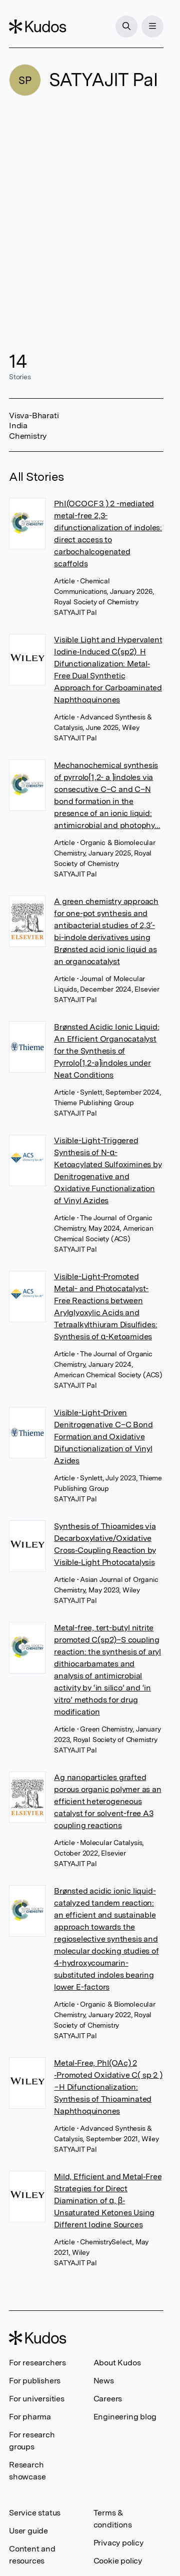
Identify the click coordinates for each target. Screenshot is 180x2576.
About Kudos (117, 2362)
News (104, 2380)
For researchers (37, 2362)
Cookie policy (118, 2560)
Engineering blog (125, 2416)
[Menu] (153, 27)
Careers (108, 2398)
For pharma (30, 2416)
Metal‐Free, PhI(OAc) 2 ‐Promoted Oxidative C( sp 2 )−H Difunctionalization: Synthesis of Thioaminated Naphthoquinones (108, 2087)
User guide (28, 2530)
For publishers (34, 2380)
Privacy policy (119, 2542)
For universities (36, 2398)
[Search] (127, 27)
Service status (34, 2512)
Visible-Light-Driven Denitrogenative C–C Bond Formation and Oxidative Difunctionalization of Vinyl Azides (103, 1436)
